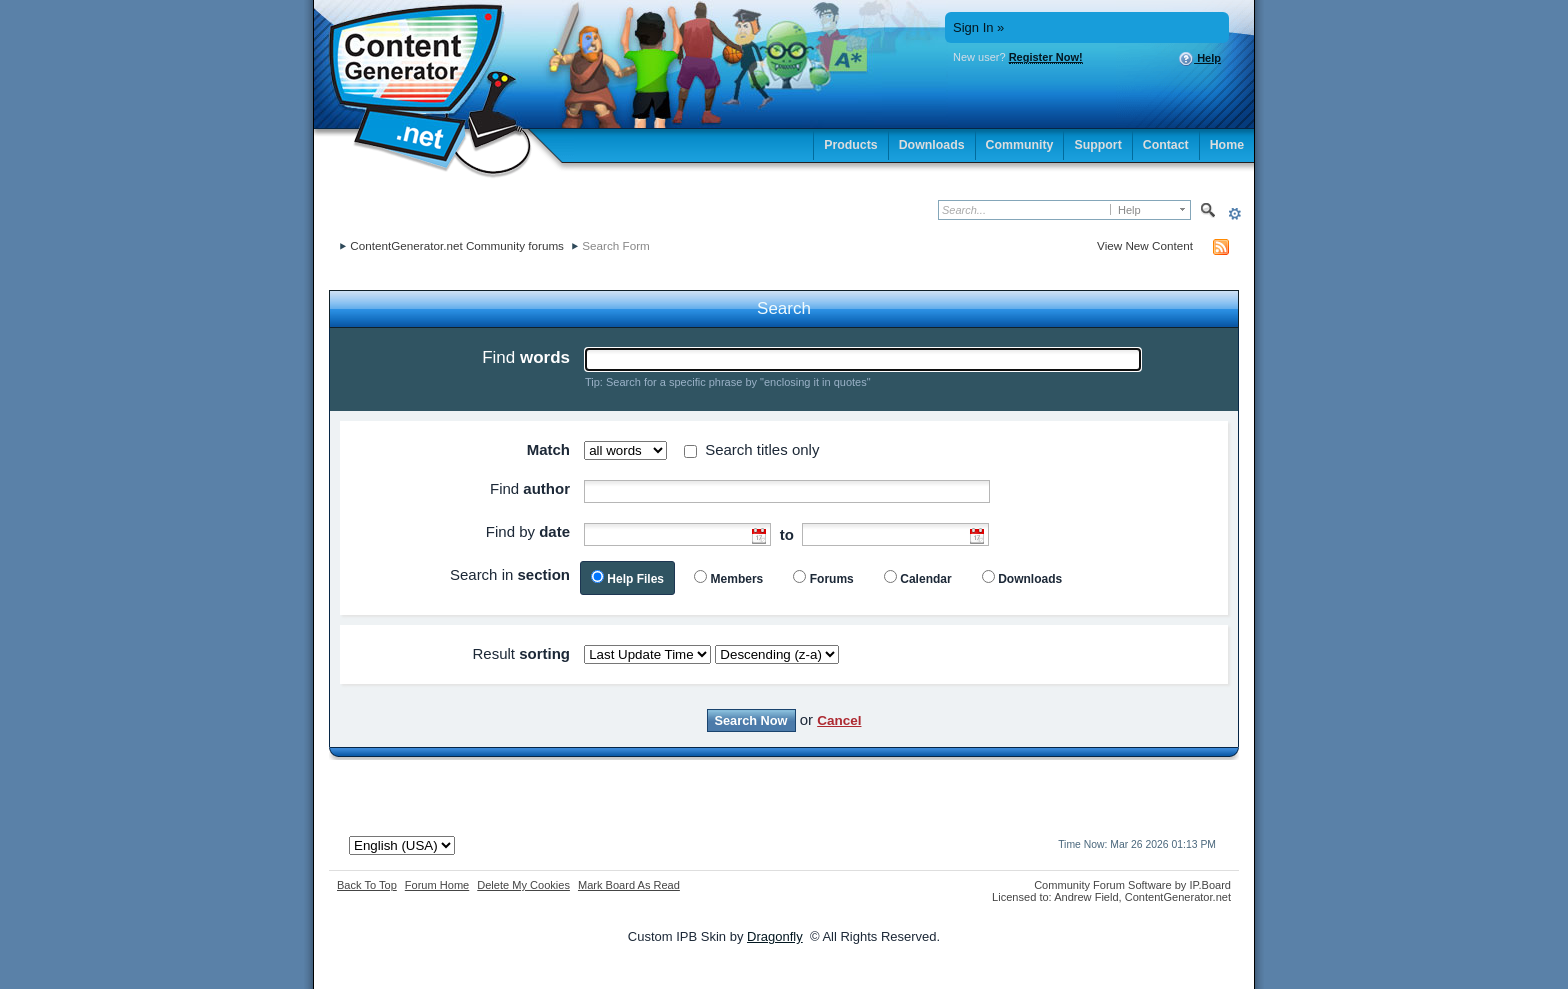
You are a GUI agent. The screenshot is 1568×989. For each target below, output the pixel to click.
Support (1097, 145)
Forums (832, 579)
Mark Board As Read (629, 885)
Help (1199, 59)
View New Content (1145, 245)
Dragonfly (775, 936)
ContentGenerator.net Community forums (457, 245)
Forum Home (437, 885)
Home (1227, 145)
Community (1020, 145)
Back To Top (367, 885)
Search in (510, 574)
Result (521, 653)
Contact (1166, 145)
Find (526, 357)
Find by (528, 531)
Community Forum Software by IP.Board (1132, 885)
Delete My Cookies (523, 885)
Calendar (925, 579)
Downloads (932, 145)
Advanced (1234, 213)
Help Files (635, 579)
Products (851, 145)
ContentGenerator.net (1178, 897)
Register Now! (1046, 57)
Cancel (839, 720)
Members (737, 579)
